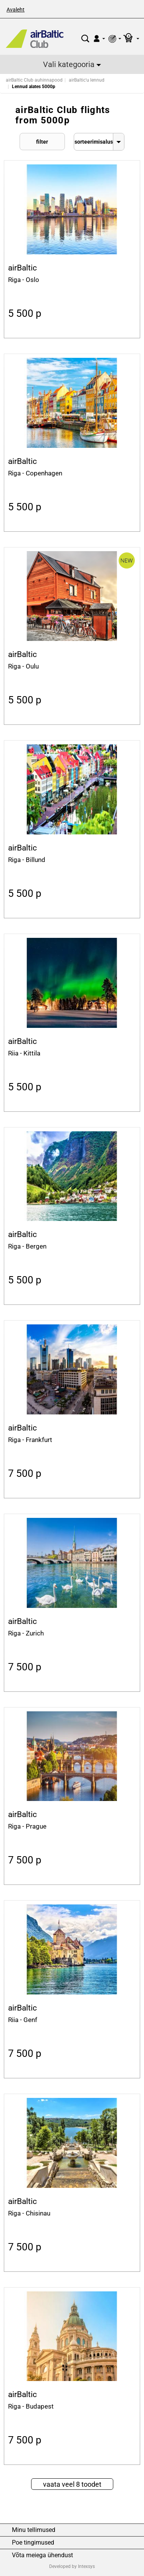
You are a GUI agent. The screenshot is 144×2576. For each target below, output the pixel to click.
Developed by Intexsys (72, 2566)
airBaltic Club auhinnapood (34, 80)
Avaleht (16, 10)
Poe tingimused (33, 2542)
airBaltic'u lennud (86, 80)
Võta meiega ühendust (42, 2555)
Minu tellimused (33, 2530)
